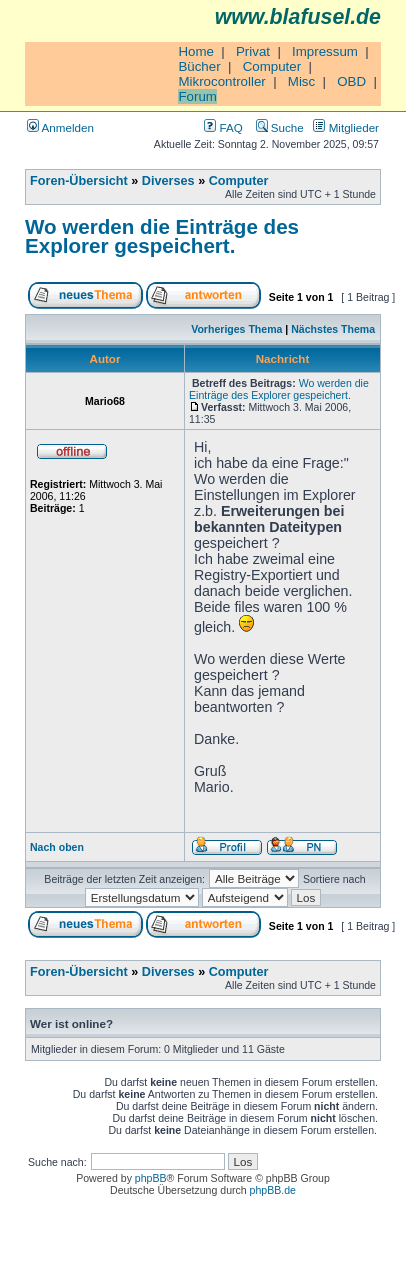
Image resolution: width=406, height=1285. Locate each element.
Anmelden (60, 127)
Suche (280, 127)
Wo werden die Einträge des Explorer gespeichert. (162, 236)
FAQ (223, 127)
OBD (351, 81)
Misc (301, 81)
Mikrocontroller (221, 81)
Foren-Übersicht (79, 181)
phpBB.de (273, 1190)
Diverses (168, 181)
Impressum (325, 51)
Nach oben (57, 847)
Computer (272, 66)
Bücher (199, 66)
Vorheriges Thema (236, 329)
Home (196, 51)
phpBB (151, 1178)
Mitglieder (346, 127)
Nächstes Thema (333, 329)
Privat (253, 51)
